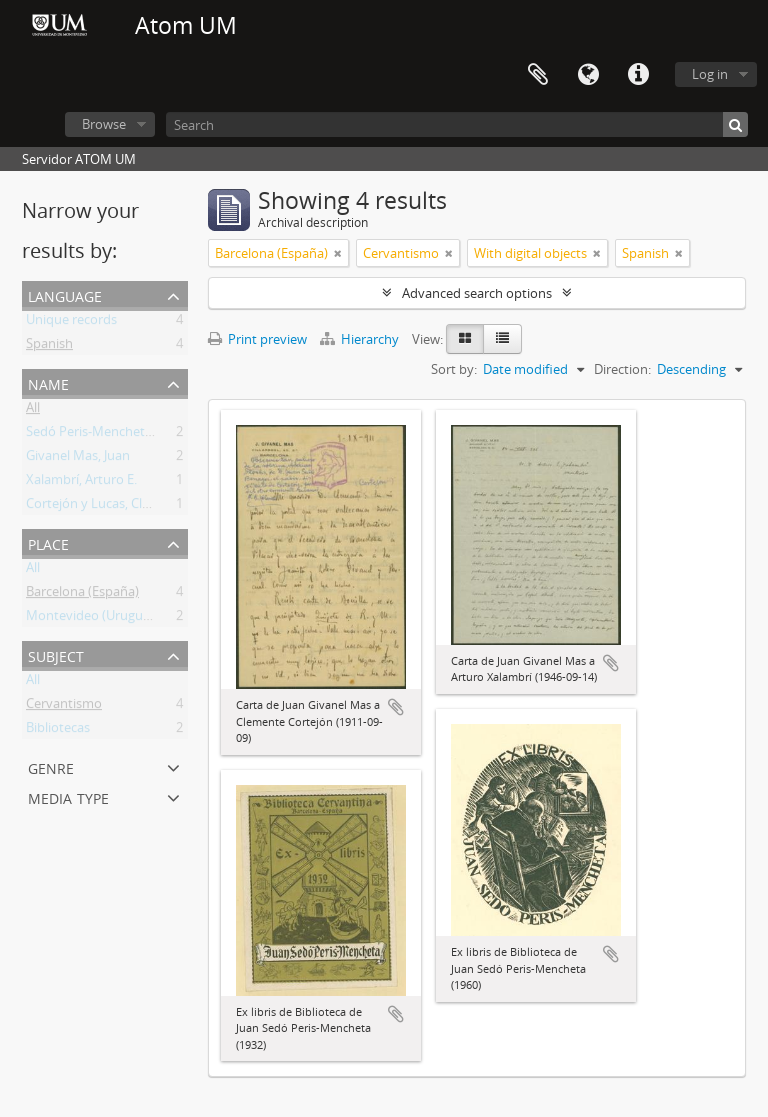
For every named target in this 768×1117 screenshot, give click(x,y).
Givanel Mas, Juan (78, 459)
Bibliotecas (58, 731)
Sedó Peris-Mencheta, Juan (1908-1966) (140, 435)
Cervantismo (64, 707)
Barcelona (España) (82, 595)
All (33, 411)
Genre (51, 766)
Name (48, 382)
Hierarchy (361, 339)
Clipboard (538, 75)
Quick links (638, 75)
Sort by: (454, 369)
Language (588, 75)
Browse (104, 124)
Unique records (71, 323)
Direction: (622, 369)
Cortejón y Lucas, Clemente (107, 507)
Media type (68, 796)
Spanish (49, 347)
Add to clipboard (396, 707)
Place (48, 542)
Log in (710, 74)
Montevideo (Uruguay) (93, 619)
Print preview (257, 339)
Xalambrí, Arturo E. (81, 483)
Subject (56, 654)
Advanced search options (477, 293)
